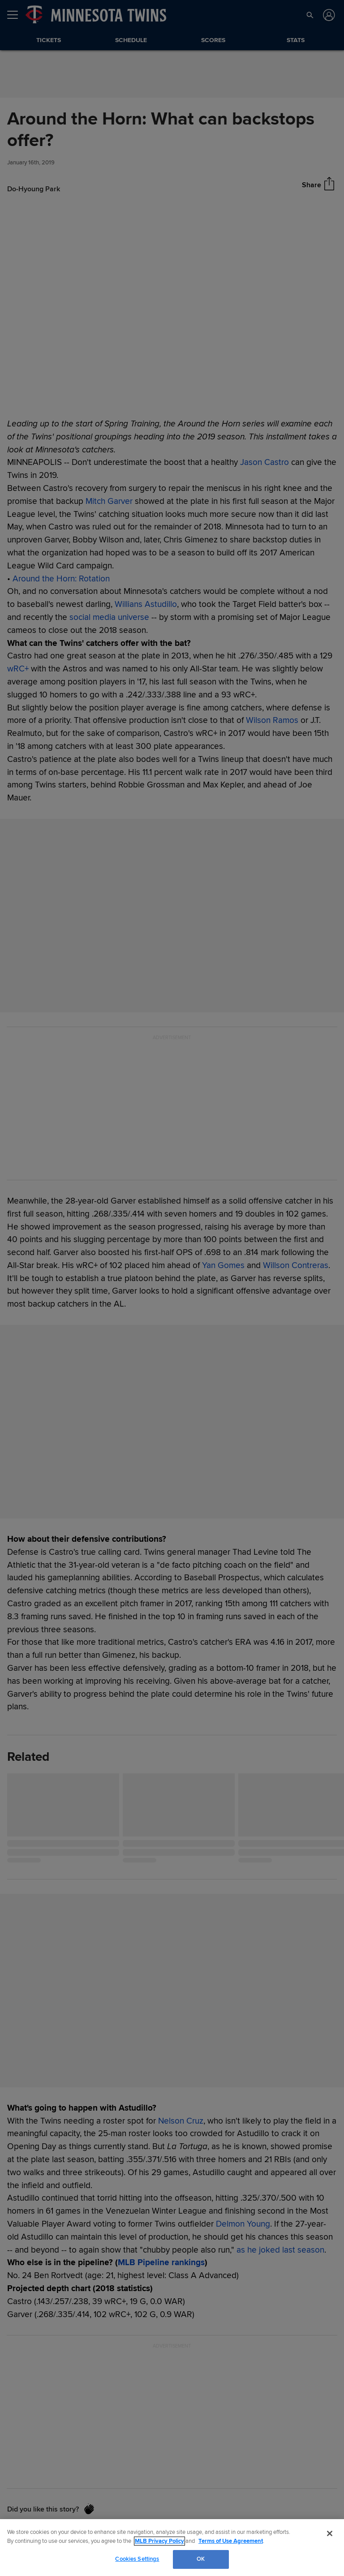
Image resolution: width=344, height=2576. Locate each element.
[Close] (330, 2533)
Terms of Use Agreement (230, 2541)
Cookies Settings (137, 2559)
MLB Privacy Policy (159, 2541)
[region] (172, 2547)
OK (201, 2559)
